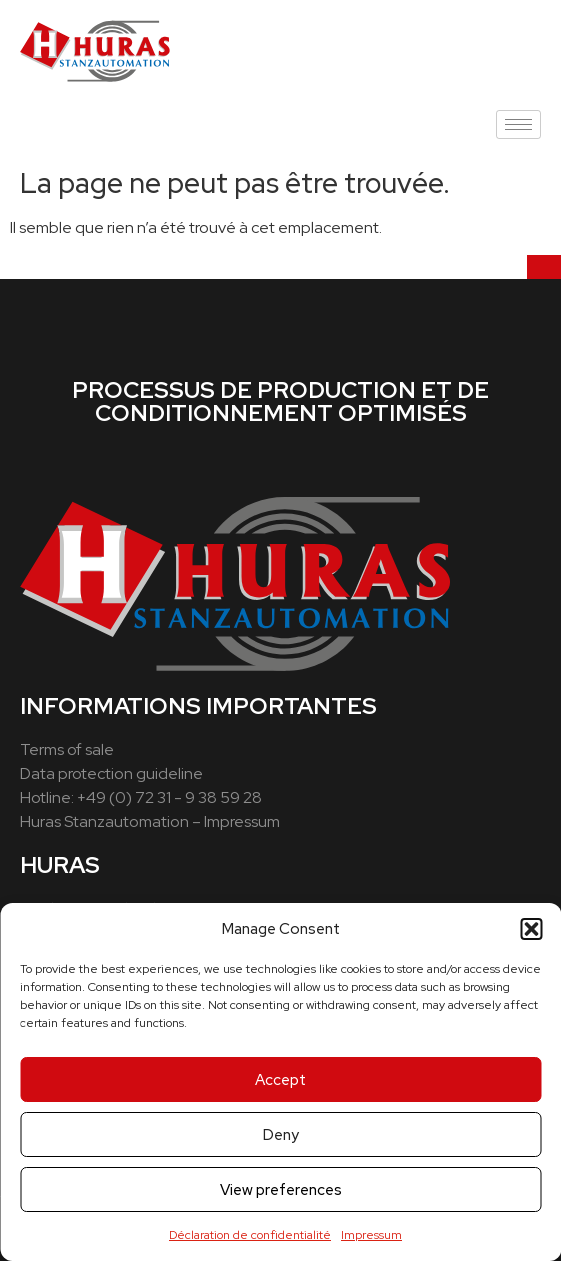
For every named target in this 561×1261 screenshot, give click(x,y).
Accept (280, 1080)
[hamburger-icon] (518, 124)
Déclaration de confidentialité (250, 1235)
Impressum (371, 1235)
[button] (531, 929)
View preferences (281, 1190)
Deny (281, 1135)
